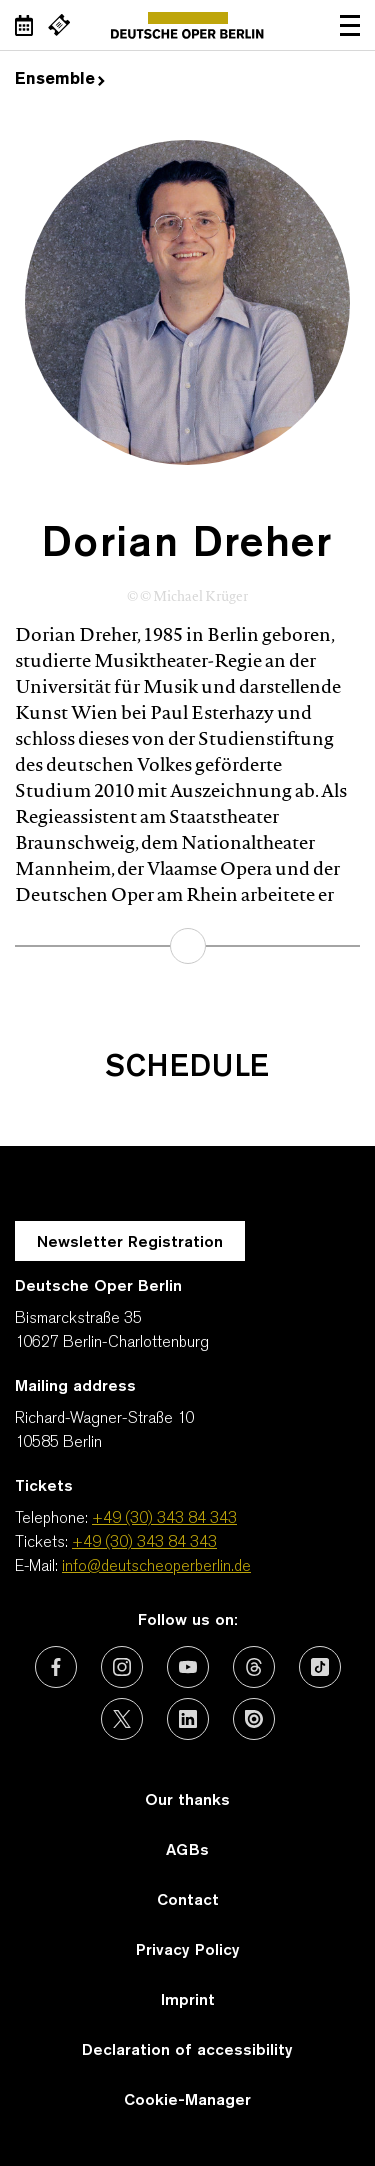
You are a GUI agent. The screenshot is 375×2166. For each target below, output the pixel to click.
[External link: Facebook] (56, 1667)
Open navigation (350, 25)
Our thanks (187, 1801)
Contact (188, 1901)
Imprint (188, 2001)
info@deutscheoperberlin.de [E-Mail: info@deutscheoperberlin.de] (156, 1567)
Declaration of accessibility (187, 2051)
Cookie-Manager (187, 2101)
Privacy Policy (188, 1951)
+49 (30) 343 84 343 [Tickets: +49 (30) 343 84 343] (144, 1543)
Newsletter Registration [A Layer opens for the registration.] (130, 1243)
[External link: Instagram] (122, 1667)
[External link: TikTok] (320, 1667)
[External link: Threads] (254, 1667)
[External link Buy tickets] (59, 25)
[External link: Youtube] (188, 1667)
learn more (188, 946)
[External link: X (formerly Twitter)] (122, 1719)
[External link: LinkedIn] (188, 1719)
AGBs (187, 1851)
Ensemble (60, 80)
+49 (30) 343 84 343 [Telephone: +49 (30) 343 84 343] (164, 1519)
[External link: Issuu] (254, 1719)
